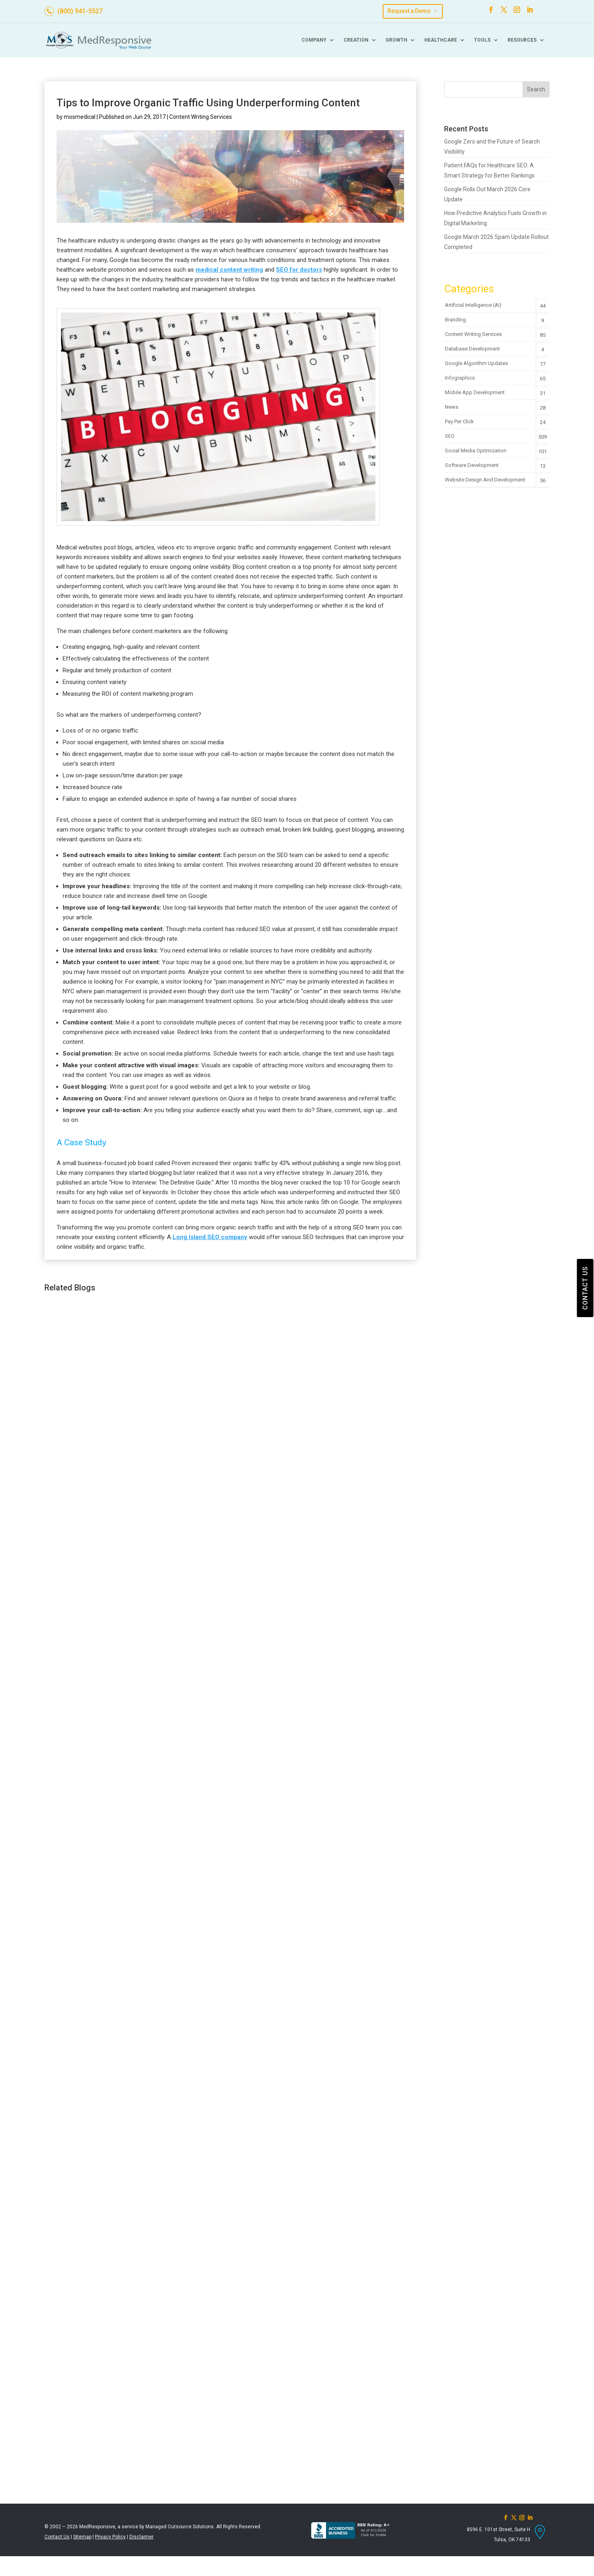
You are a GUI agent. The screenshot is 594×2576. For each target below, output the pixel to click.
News (451, 407)
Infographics (460, 378)
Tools (482, 40)
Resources (522, 40)
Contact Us (57, 2537)
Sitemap (82, 2537)
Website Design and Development (485, 480)
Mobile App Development (475, 392)
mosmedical (79, 117)
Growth (396, 40)
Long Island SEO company (210, 1237)
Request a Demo (409, 11)
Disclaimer (141, 2537)
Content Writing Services (200, 117)
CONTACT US (585, 1288)
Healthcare (440, 40)
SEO (450, 436)
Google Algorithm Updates (476, 363)
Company (313, 40)
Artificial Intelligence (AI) (473, 305)
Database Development (472, 349)
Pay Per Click (459, 421)
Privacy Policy (110, 2537)
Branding (455, 320)
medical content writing (229, 269)
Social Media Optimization (475, 451)
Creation (356, 40)
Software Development (472, 465)
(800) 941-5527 (80, 11)
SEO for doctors (299, 269)
